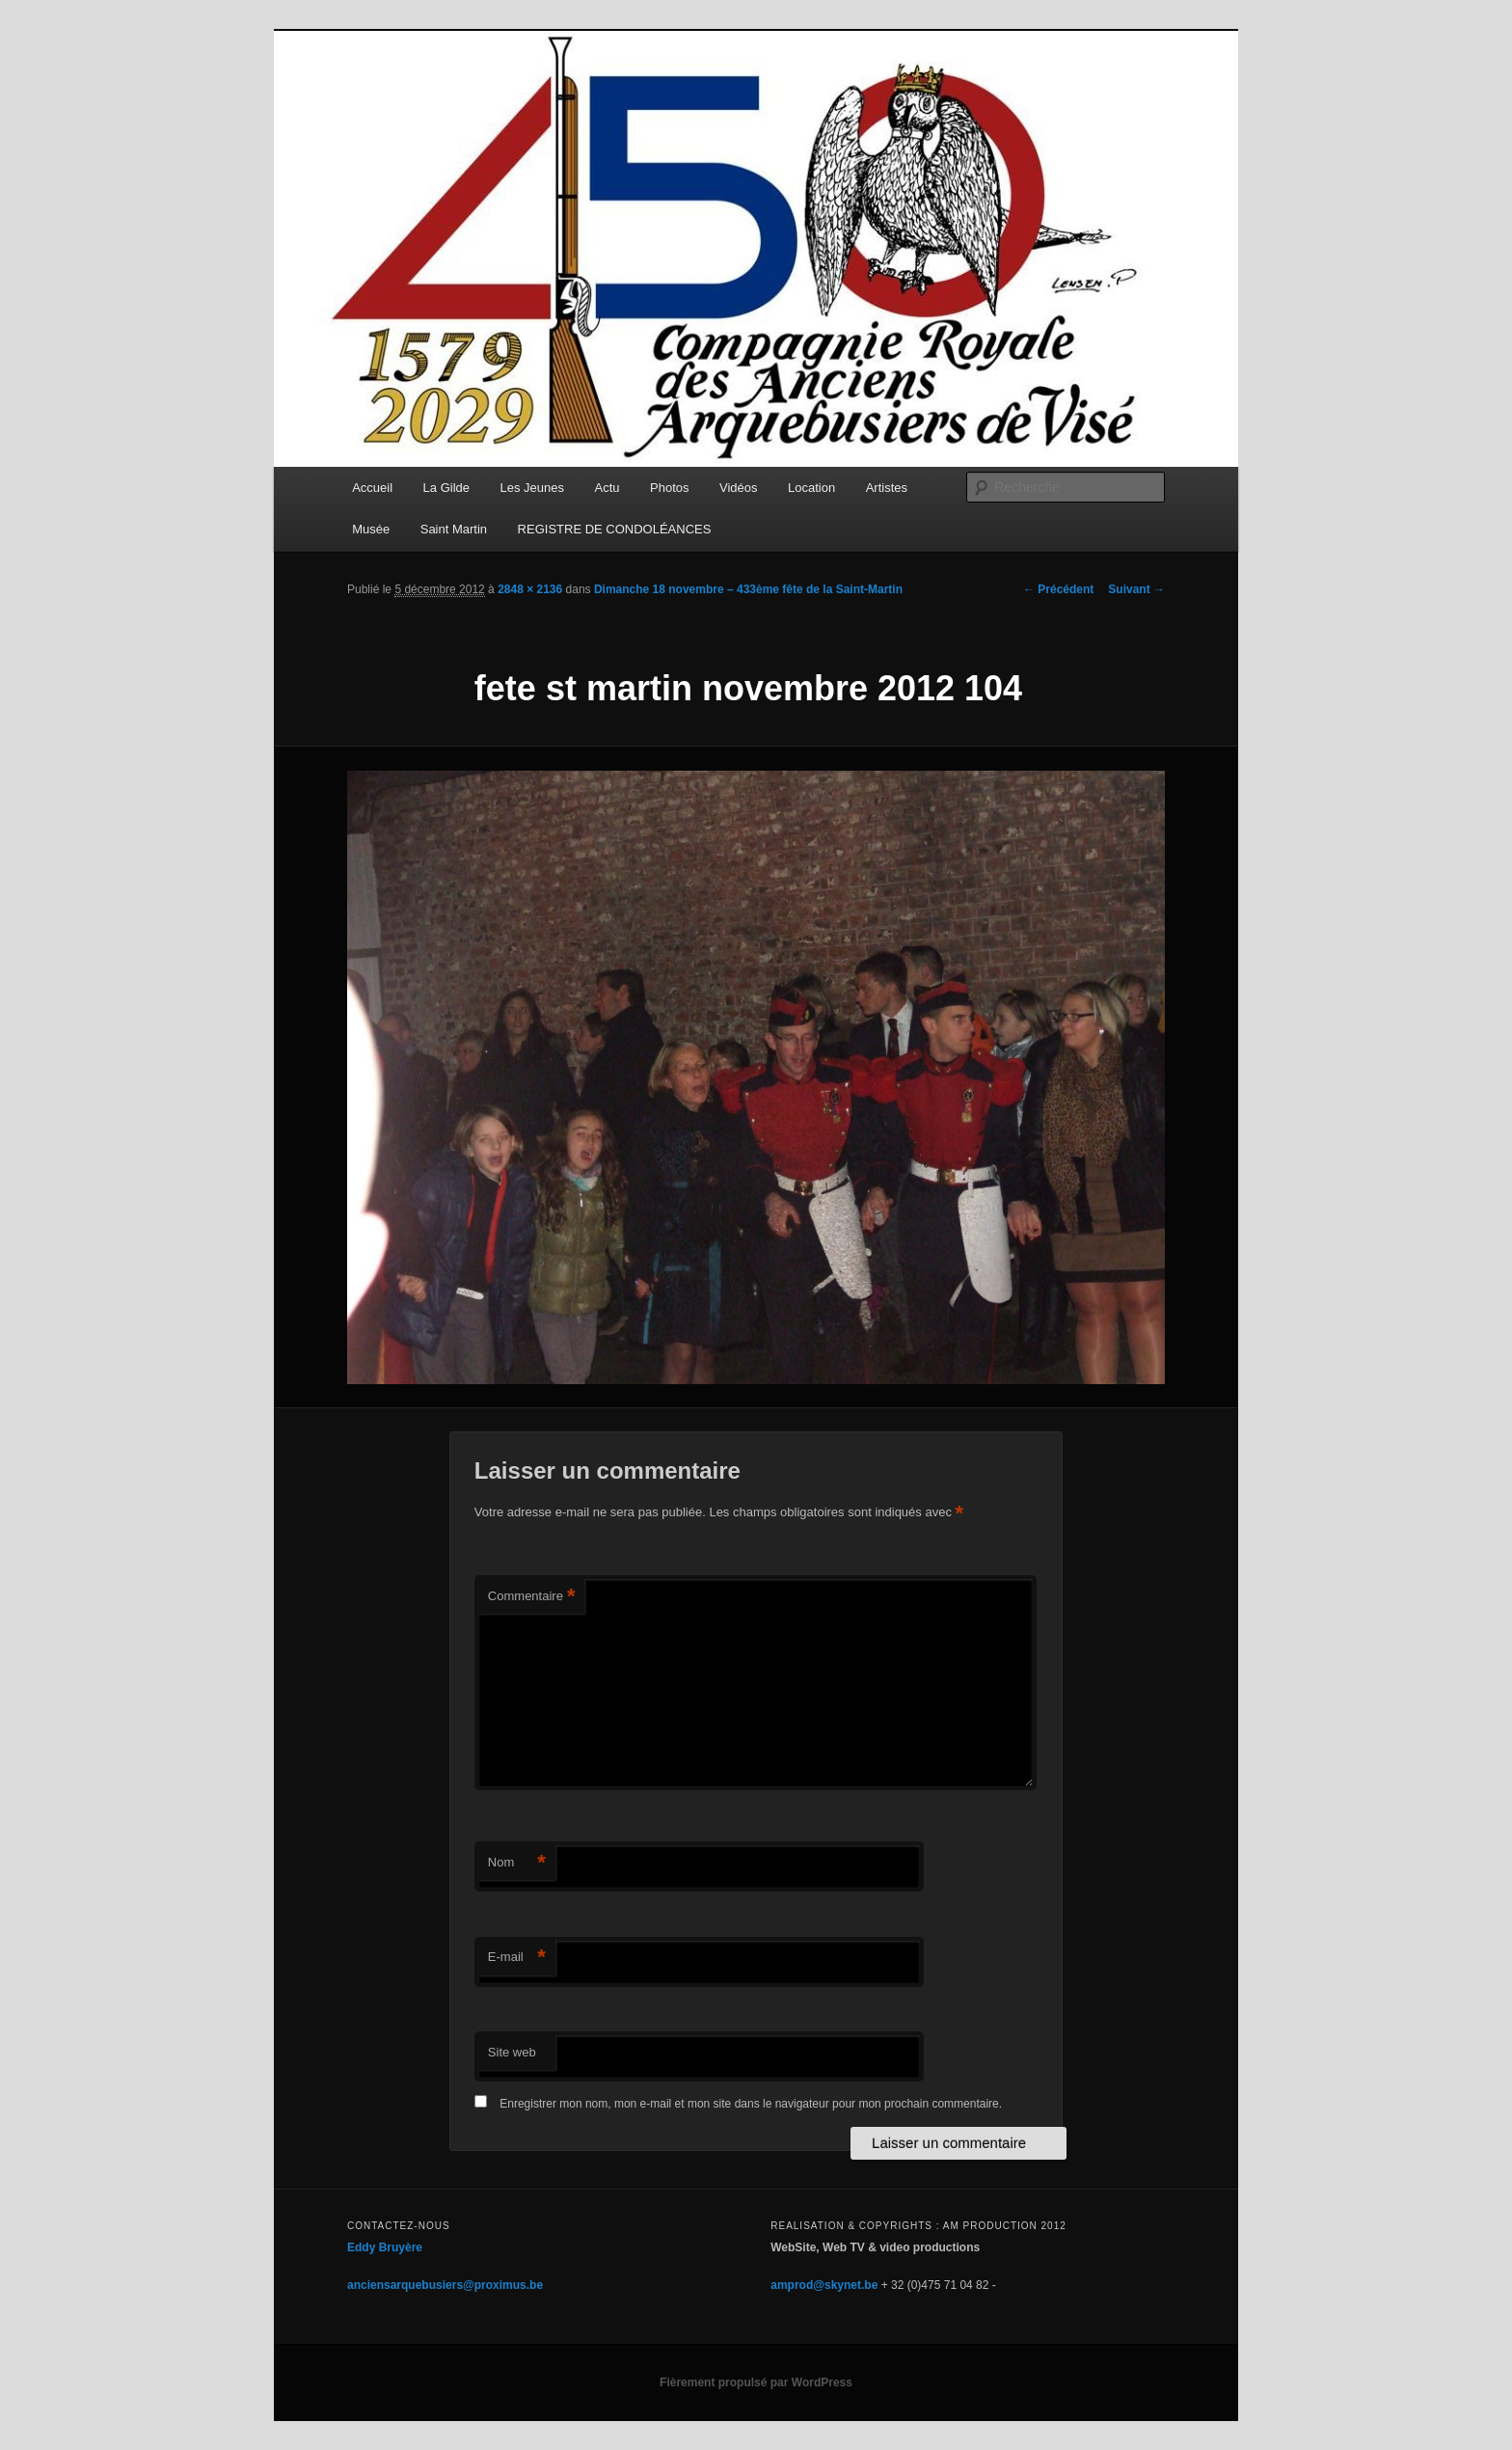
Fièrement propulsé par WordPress (756, 2382)
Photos (669, 487)
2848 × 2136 (530, 589)
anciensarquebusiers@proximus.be (445, 2285)
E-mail (517, 1958)
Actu (607, 487)
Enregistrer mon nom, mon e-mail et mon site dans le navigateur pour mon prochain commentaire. (751, 2103)
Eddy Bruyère (384, 2247)
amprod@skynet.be (824, 2285)
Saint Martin (453, 529)
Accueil (372, 487)
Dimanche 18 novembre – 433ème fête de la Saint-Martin (748, 589)
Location (811, 487)
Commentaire (532, 1597)
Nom (517, 1863)
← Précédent (1058, 589)
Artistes (886, 487)
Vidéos (738, 487)
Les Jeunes (532, 487)
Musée (371, 529)
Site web (512, 2052)
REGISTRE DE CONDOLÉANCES (615, 529)
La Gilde (446, 487)
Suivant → (1136, 589)
